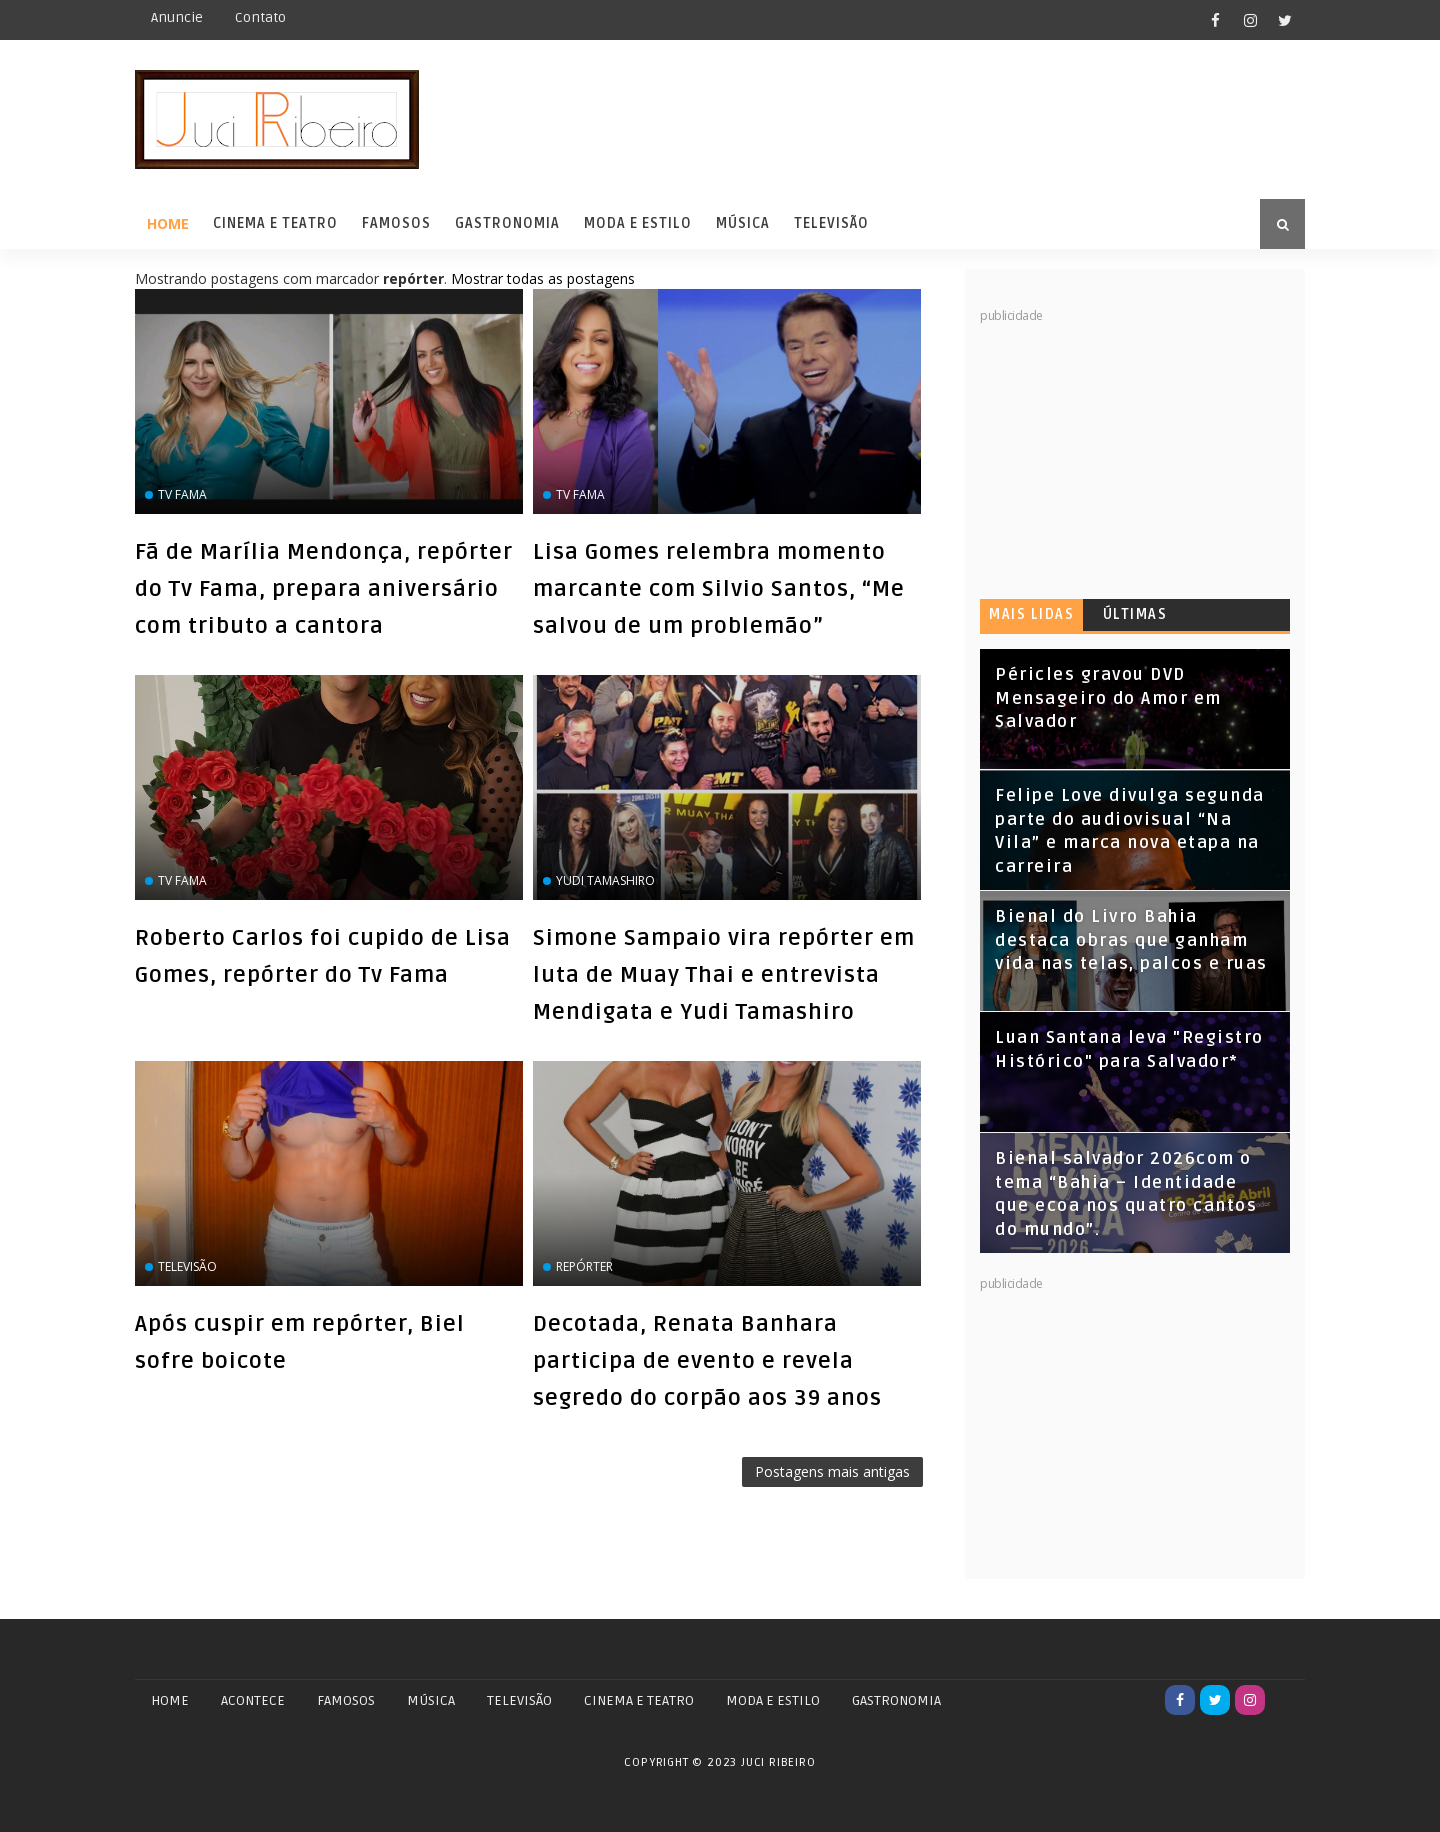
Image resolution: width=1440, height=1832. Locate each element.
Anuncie (177, 17)
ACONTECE (253, 1700)
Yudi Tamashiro (605, 880)
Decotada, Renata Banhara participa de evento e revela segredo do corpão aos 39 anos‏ (707, 1361)
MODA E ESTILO (773, 1700)
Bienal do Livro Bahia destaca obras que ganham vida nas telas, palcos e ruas (1131, 940)
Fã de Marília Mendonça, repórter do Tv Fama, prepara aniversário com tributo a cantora (324, 589)
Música (743, 223)
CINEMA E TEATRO (639, 1700)
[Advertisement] (1130, 450)
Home (168, 223)
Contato (260, 17)
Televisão (831, 223)
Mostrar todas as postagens (543, 278)
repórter (584, 1266)
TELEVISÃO (519, 1700)
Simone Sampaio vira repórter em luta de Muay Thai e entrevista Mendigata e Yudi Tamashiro (724, 975)
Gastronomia (507, 223)
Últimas (1135, 614)
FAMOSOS (346, 1700)
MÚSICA (431, 1700)
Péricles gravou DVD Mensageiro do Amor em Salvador (1108, 698)
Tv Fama (182, 494)
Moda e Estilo (638, 223)
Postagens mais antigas (832, 1471)
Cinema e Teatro (275, 223)
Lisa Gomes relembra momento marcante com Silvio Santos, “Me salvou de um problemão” (719, 589)
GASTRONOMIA (896, 1700)
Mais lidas (1031, 614)
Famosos (396, 223)
